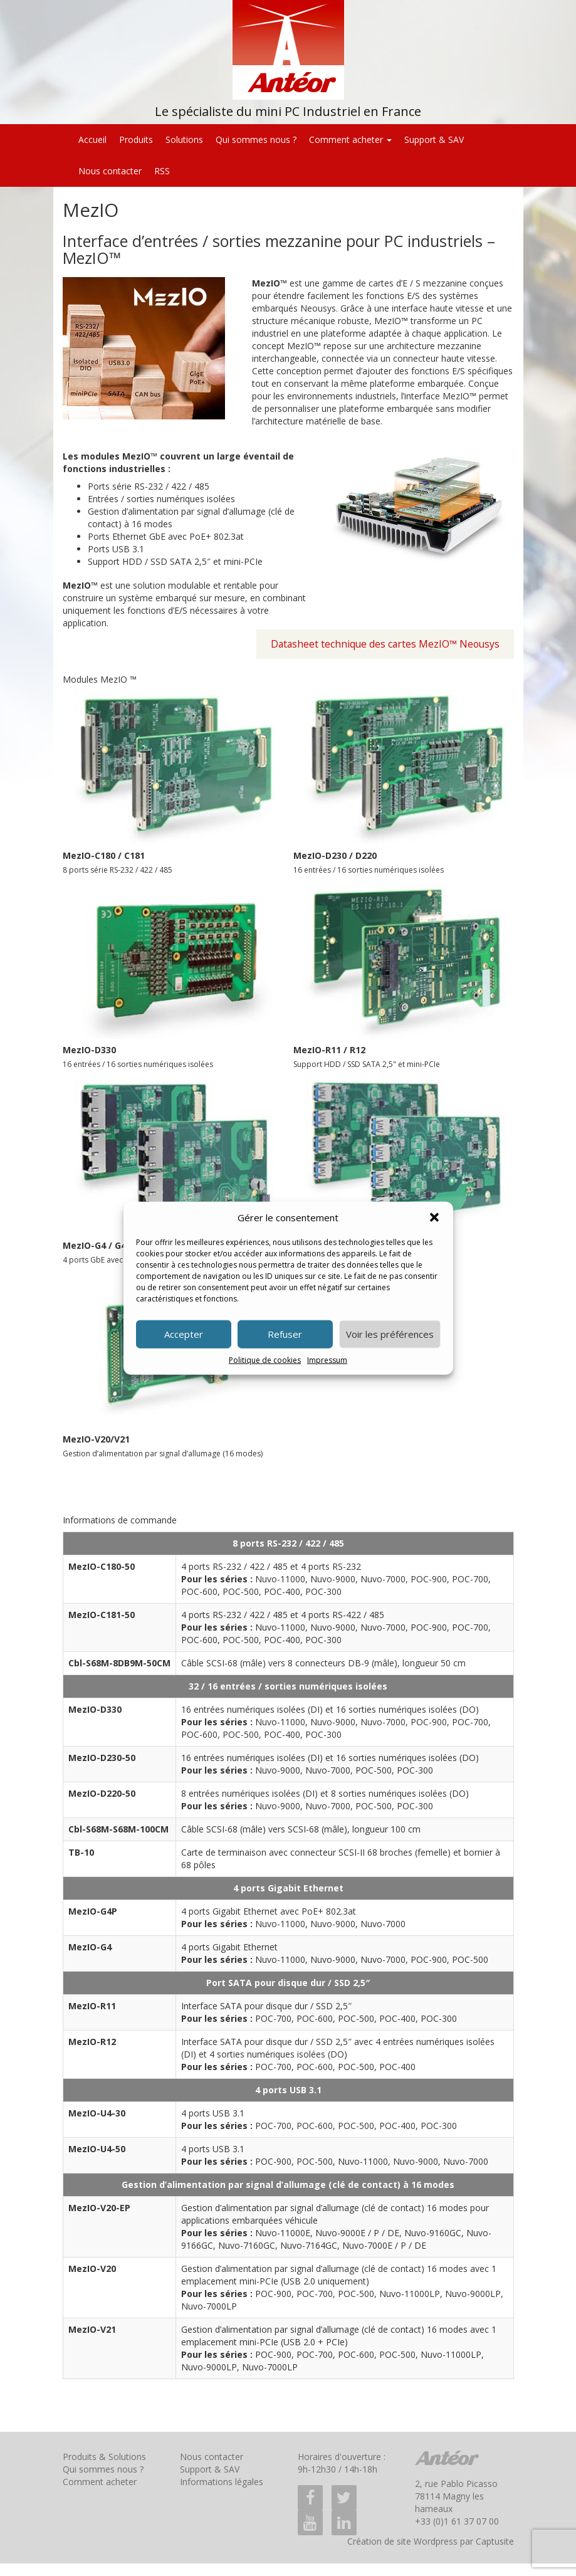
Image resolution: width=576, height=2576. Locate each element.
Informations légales (221, 2482)
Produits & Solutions (104, 2457)
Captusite (495, 2541)
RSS (162, 171)
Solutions (184, 139)
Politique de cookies (265, 1360)
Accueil (92, 139)
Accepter (183, 1334)
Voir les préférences (390, 1334)
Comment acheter (350, 139)
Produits (136, 139)
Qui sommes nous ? (256, 139)
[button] (434, 1217)
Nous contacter (110, 171)
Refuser (285, 1334)
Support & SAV (434, 139)
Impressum (327, 1360)
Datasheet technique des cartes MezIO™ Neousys (385, 644)
